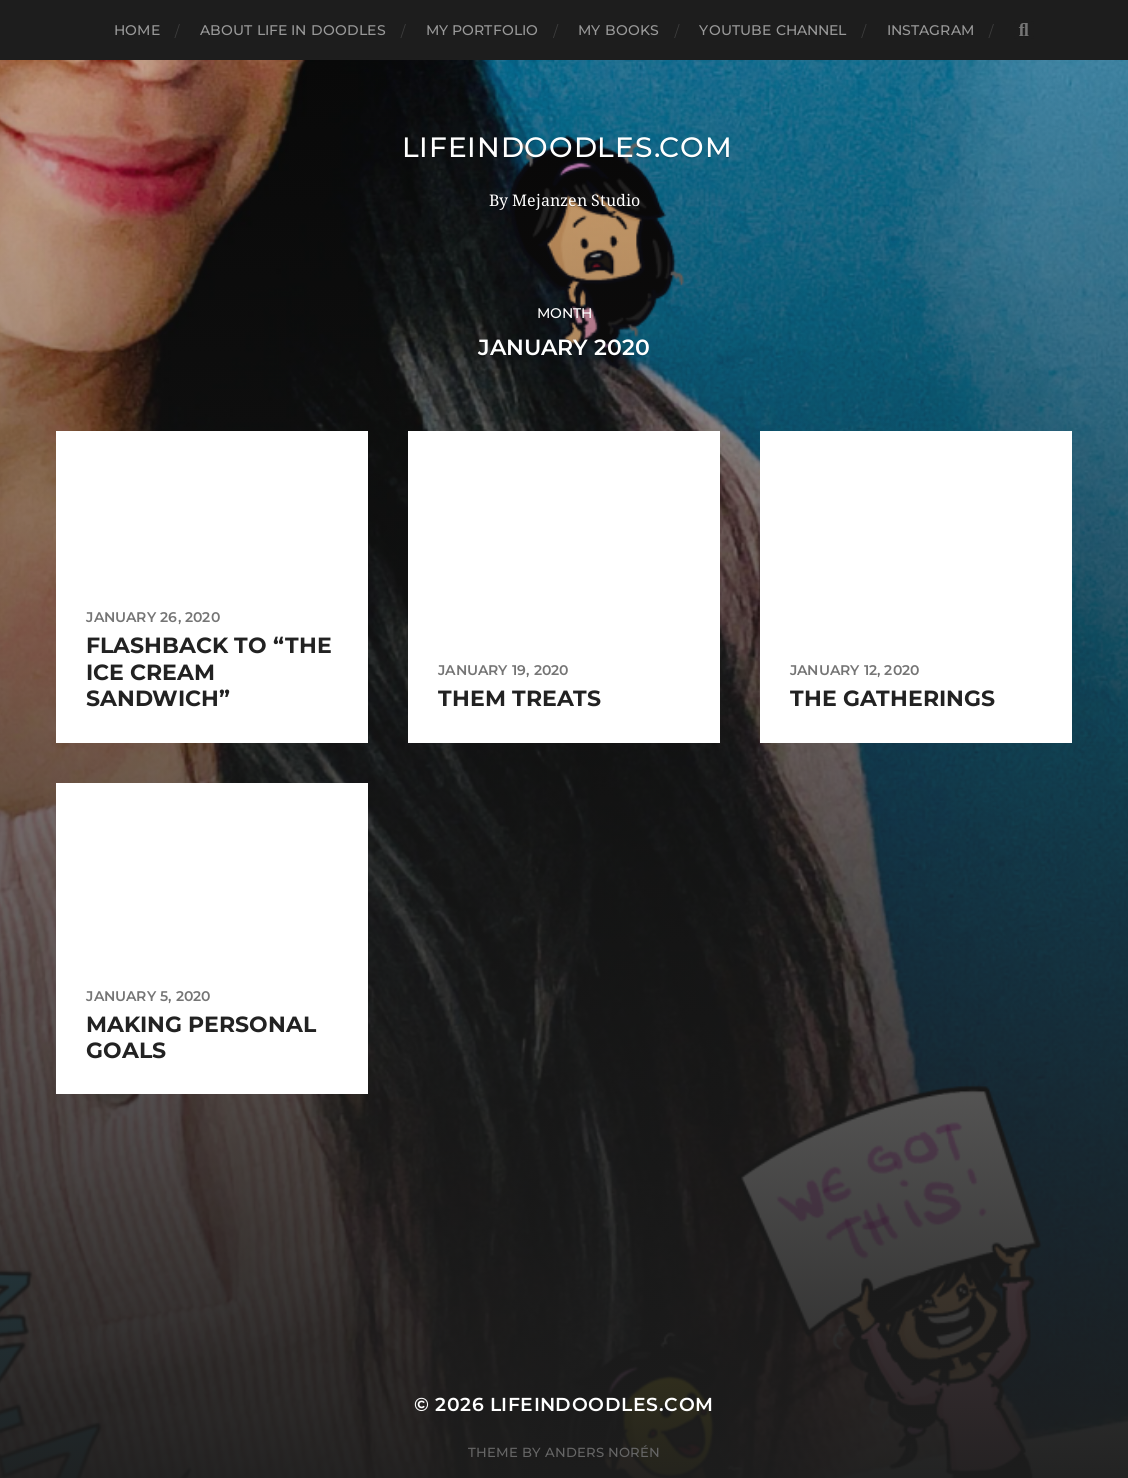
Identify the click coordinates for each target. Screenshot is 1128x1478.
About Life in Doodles (293, 30)
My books (618, 30)
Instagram (930, 30)
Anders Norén (602, 1452)
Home (137, 30)
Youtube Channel (772, 30)
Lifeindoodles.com (567, 147)
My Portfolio (482, 30)
